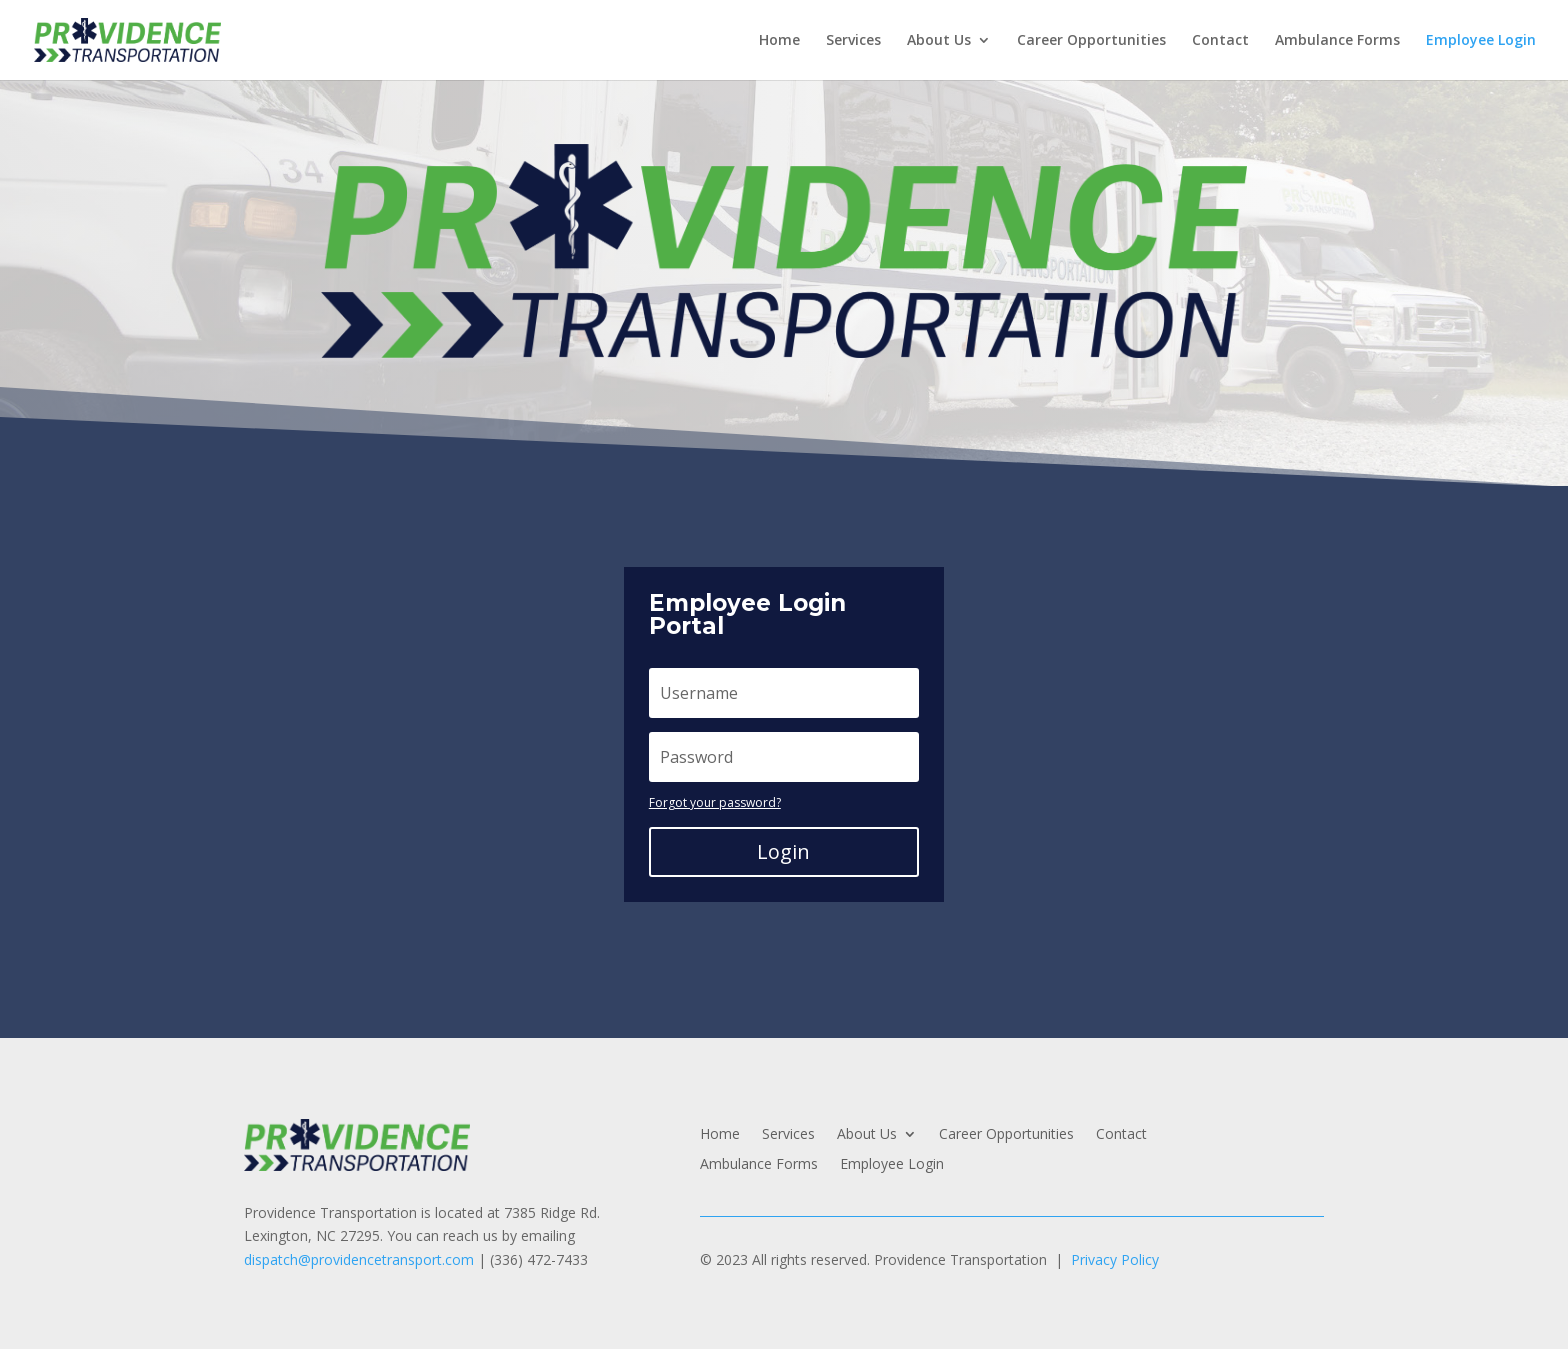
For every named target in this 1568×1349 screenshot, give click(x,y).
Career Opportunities (1091, 41)
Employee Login (1481, 41)
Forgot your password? (715, 802)
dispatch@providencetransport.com (359, 1259)
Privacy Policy (1115, 1259)
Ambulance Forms (1337, 41)
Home (779, 41)
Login (783, 851)
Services (853, 41)
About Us (939, 41)
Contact (1220, 41)
